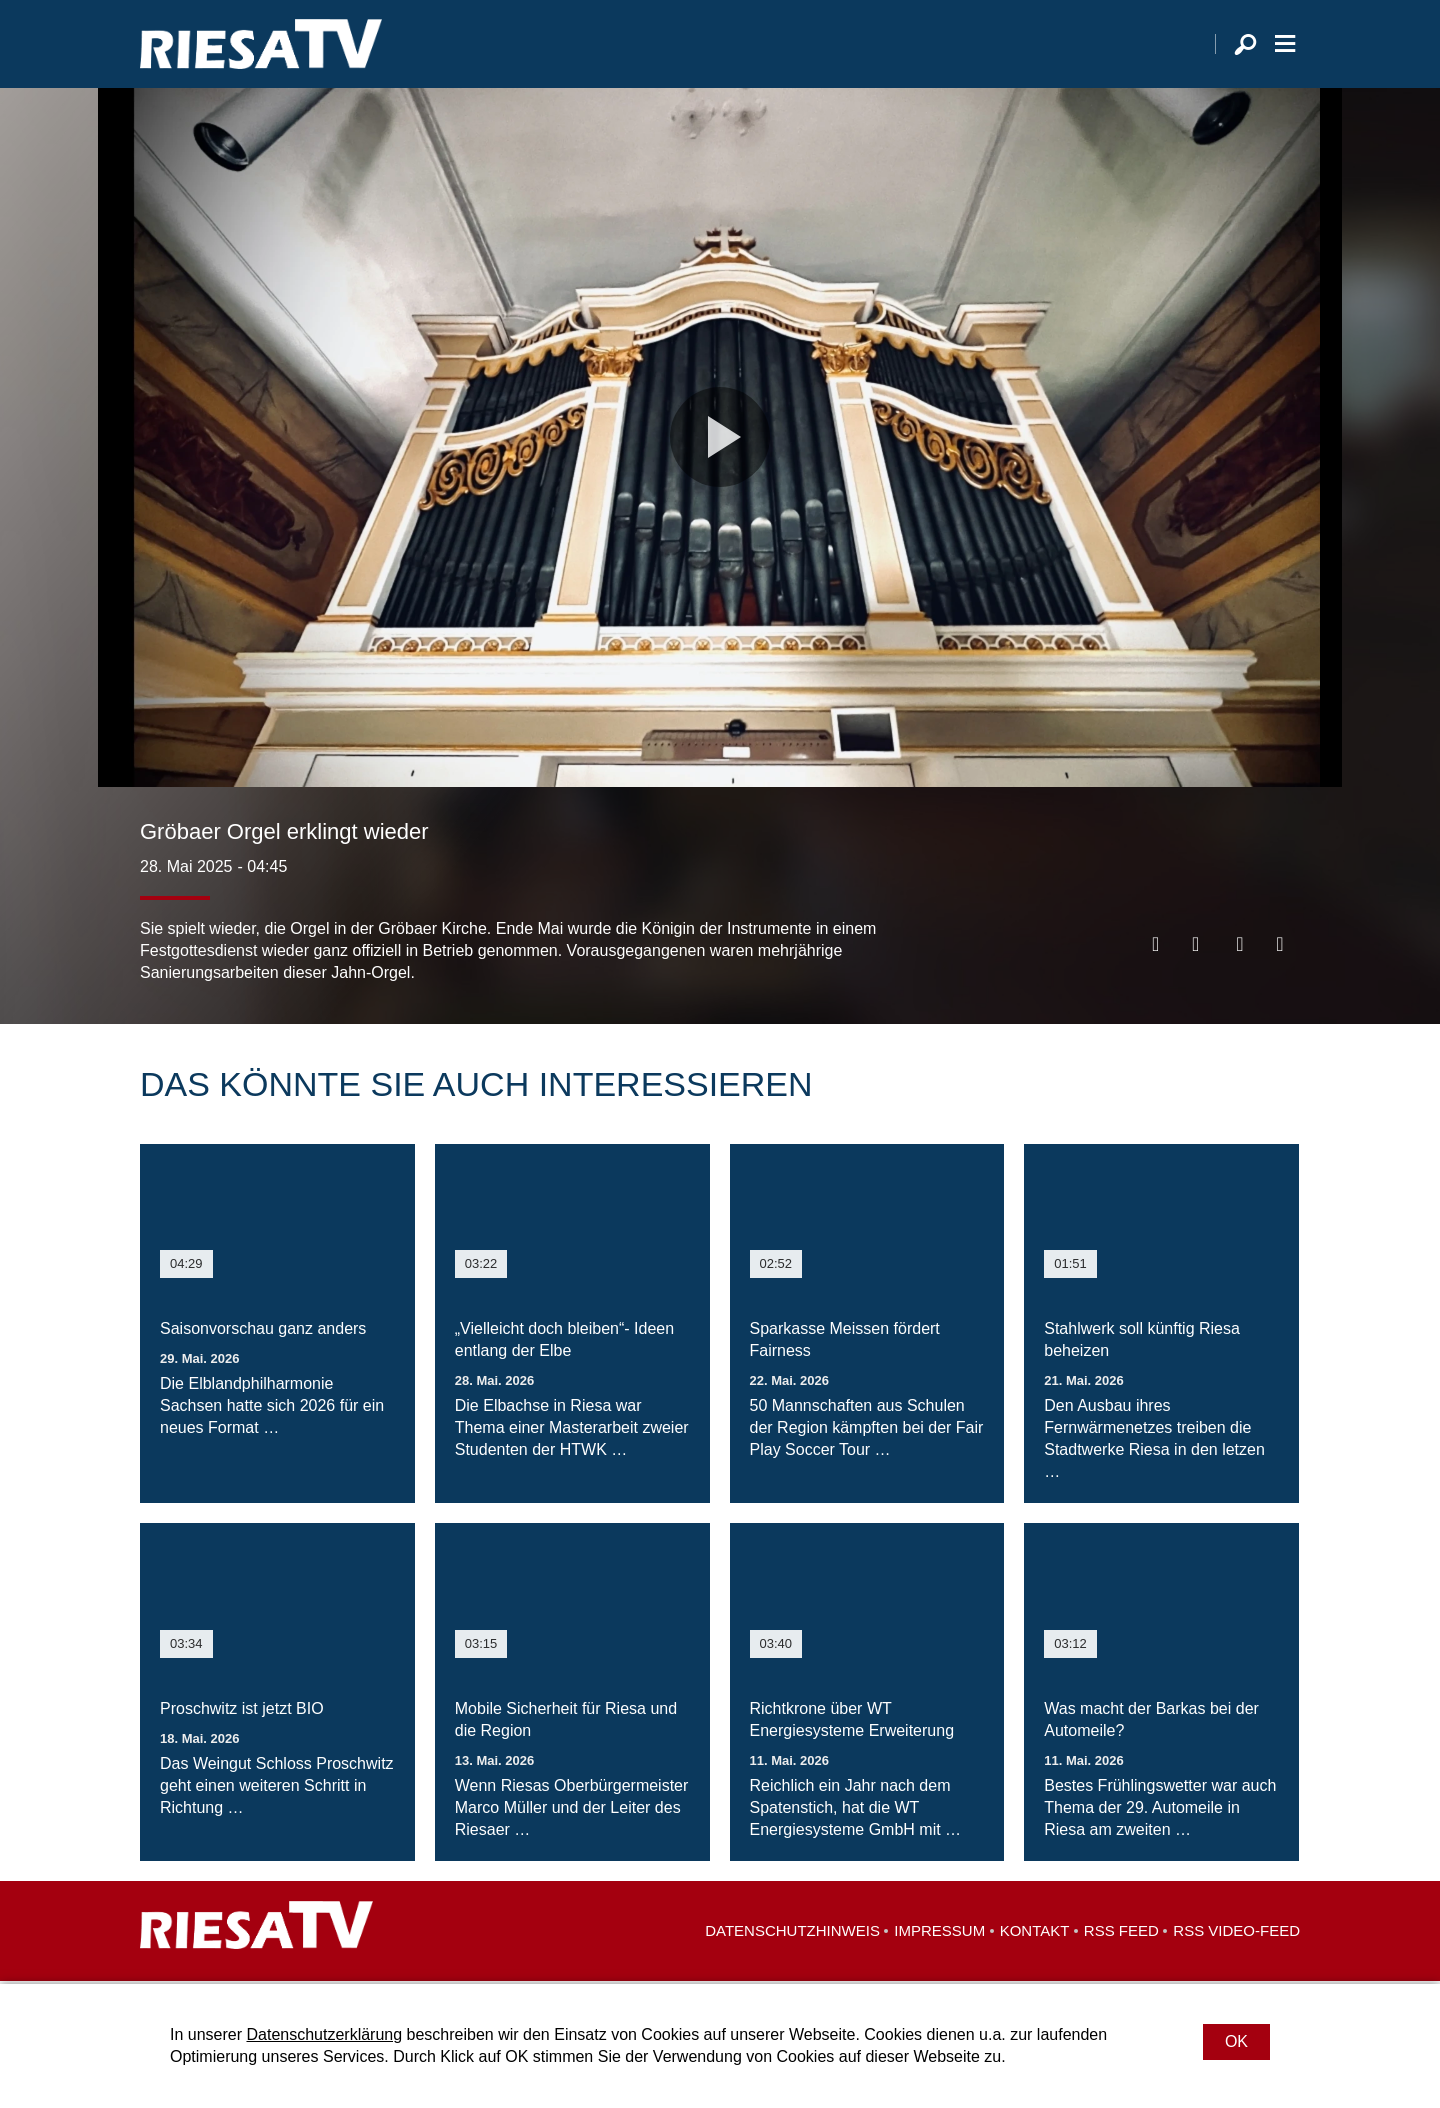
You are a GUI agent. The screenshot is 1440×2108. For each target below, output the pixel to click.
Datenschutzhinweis (792, 1933)
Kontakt (1035, 1933)
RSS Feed (1121, 1933)
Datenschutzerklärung (324, 2034)
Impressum (939, 1933)
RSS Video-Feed (1236, 1933)
